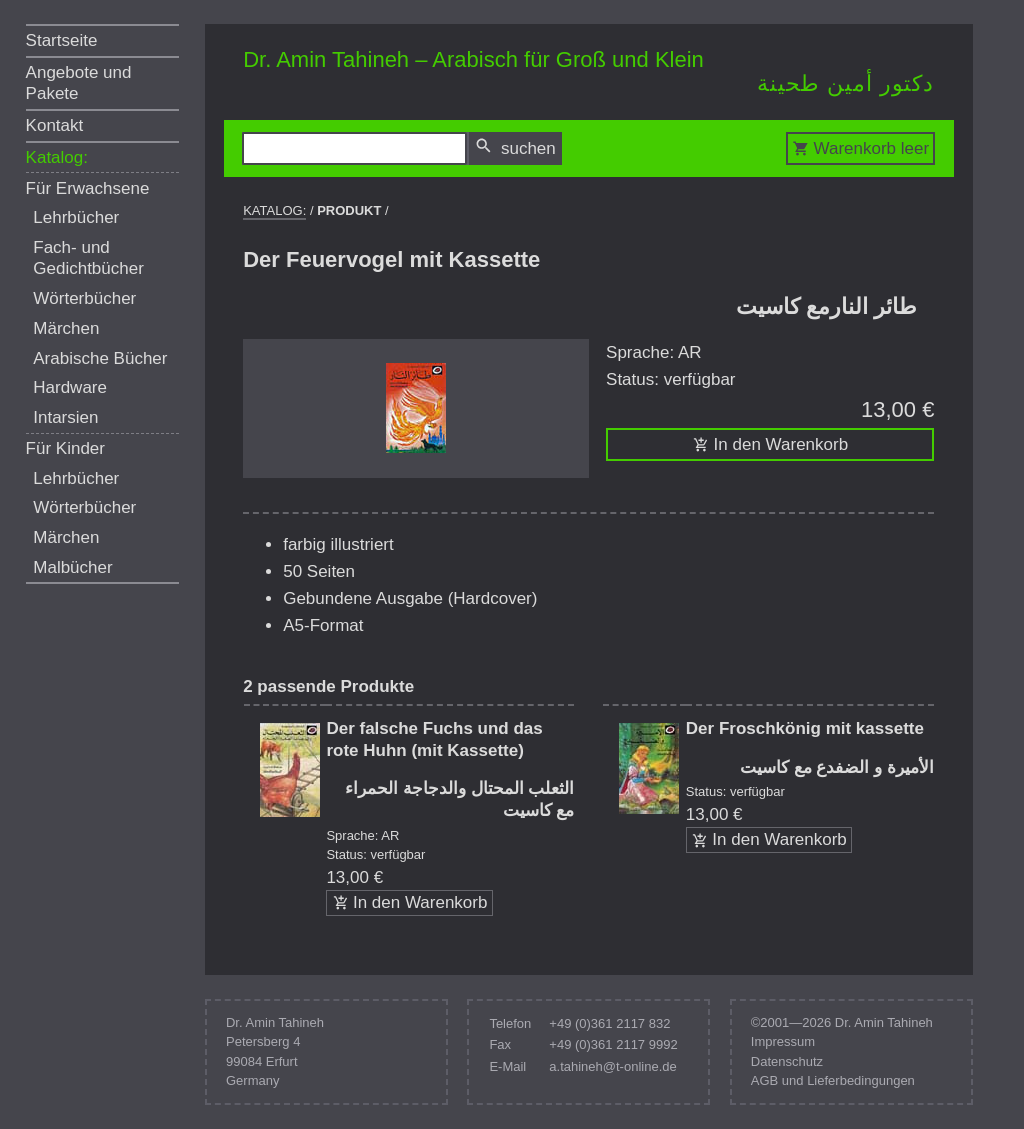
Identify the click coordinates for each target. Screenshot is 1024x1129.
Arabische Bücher (100, 358)
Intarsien (65, 417)
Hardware (70, 387)
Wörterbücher (84, 298)
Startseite (62, 40)
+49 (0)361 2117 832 (609, 1023)
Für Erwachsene (88, 188)
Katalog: (57, 157)
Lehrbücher (76, 217)
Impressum (783, 1041)
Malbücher (72, 567)
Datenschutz (787, 1061)
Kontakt (55, 125)
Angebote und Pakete (79, 83)
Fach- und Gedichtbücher (88, 258)
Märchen (66, 328)
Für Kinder (65, 448)
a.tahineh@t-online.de (612, 1066)
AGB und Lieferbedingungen (833, 1080)
